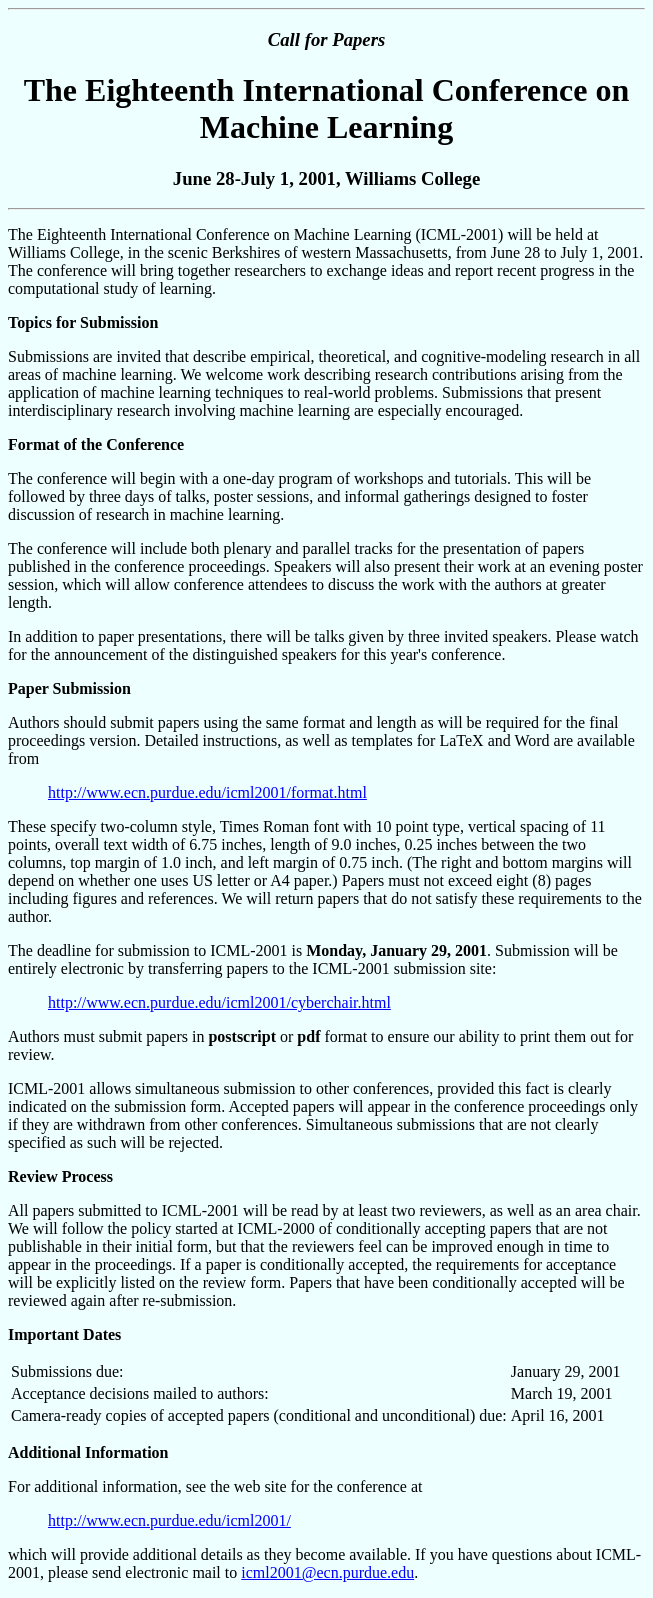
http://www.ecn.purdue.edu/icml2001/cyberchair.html (219, 1002)
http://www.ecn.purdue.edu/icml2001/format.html (207, 792)
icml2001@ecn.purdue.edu (327, 1572)
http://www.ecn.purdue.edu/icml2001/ (169, 1520)
